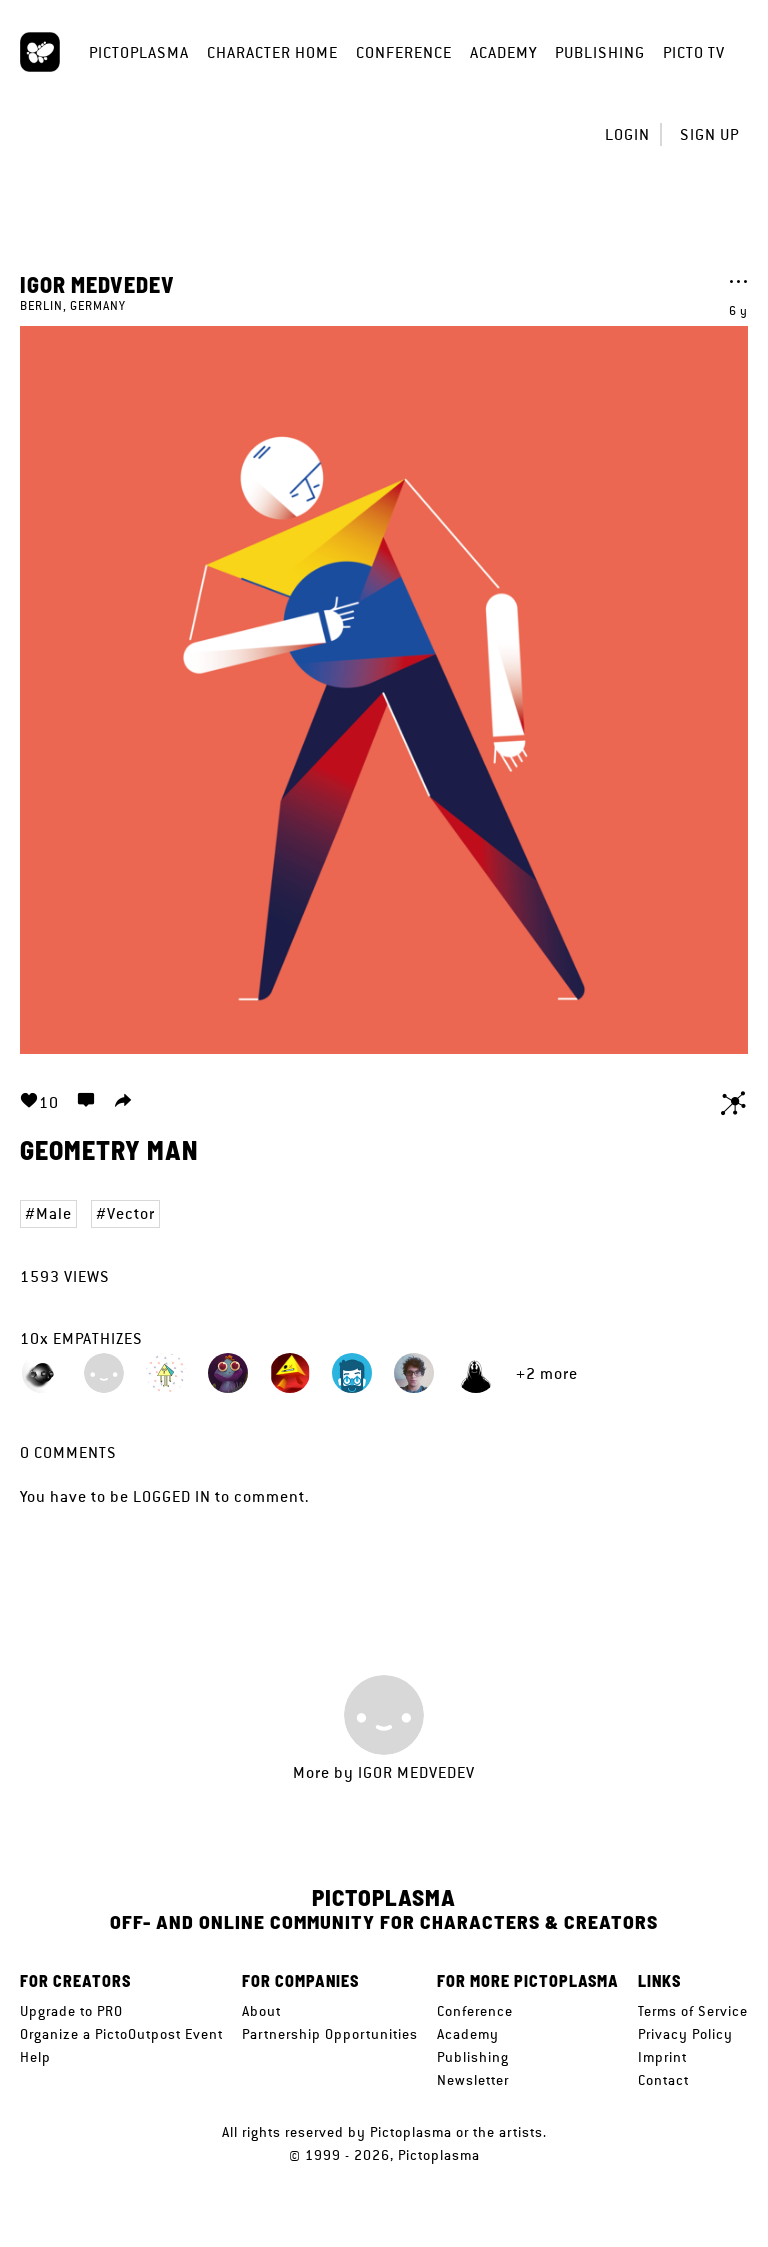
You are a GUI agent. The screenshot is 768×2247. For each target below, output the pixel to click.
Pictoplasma (139, 52)
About (261, 2011)
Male (54, 1213)
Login (627, 134)
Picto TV (694, 52)
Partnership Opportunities (330, 2034)
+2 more (547, 1373)
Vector (131, 1213)
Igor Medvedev (97, 284)
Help (35, 2057)
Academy (503, 52)
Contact (663, 2080)
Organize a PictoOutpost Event (121, 2034)
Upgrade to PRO (71, 2011)
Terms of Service (693, 2011)
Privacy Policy (685, 2034)
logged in (172, 1496)
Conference (404, 52)
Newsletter (473, 2080)
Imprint (662, 2057)
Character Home (272, 52)
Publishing (600, 52)
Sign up (709, 134)
